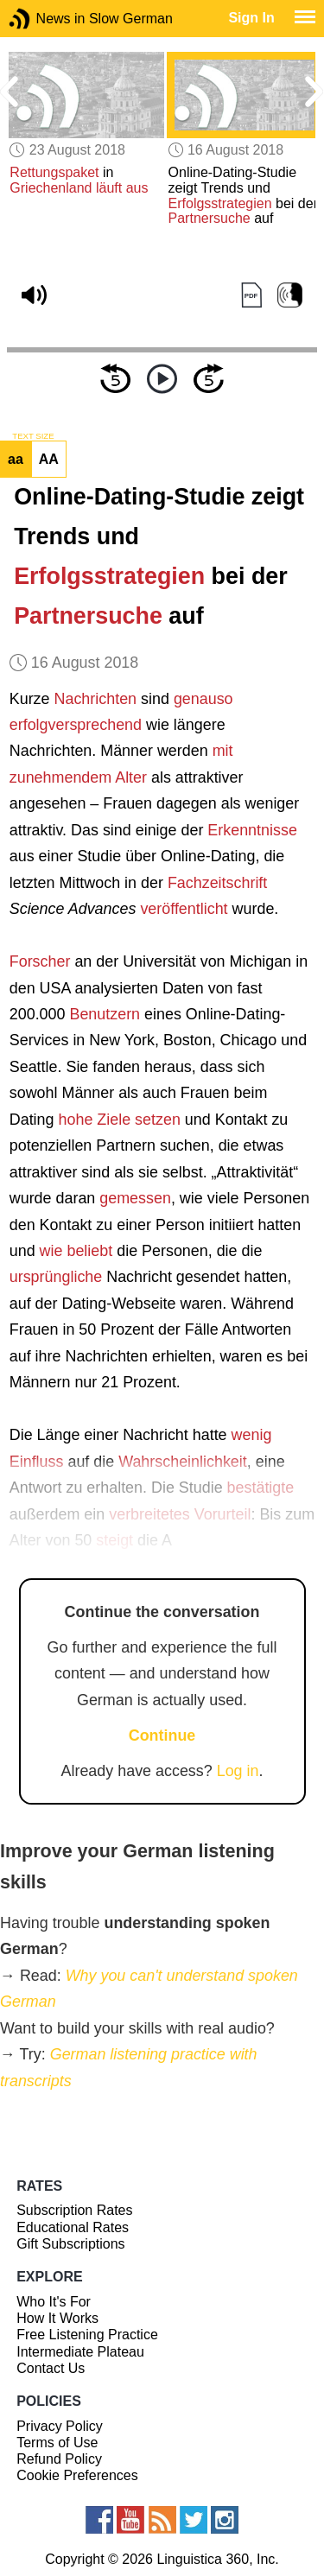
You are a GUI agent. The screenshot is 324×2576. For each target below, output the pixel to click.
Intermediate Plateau (80, 2351)
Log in (238, 1771)
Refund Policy (59, 2459)
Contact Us (50, 2368)
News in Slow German (45, 18)
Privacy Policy (59, 2426)
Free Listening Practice (87, 2334)
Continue (162, 1735)
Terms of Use (57, 2442)
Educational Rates (72, 2227)
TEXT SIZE (33, 436)
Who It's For (53, 2301)
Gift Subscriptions (70, 2244)
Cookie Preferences (77, 2475)
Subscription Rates (74, 2210)
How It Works (57, 2318)
